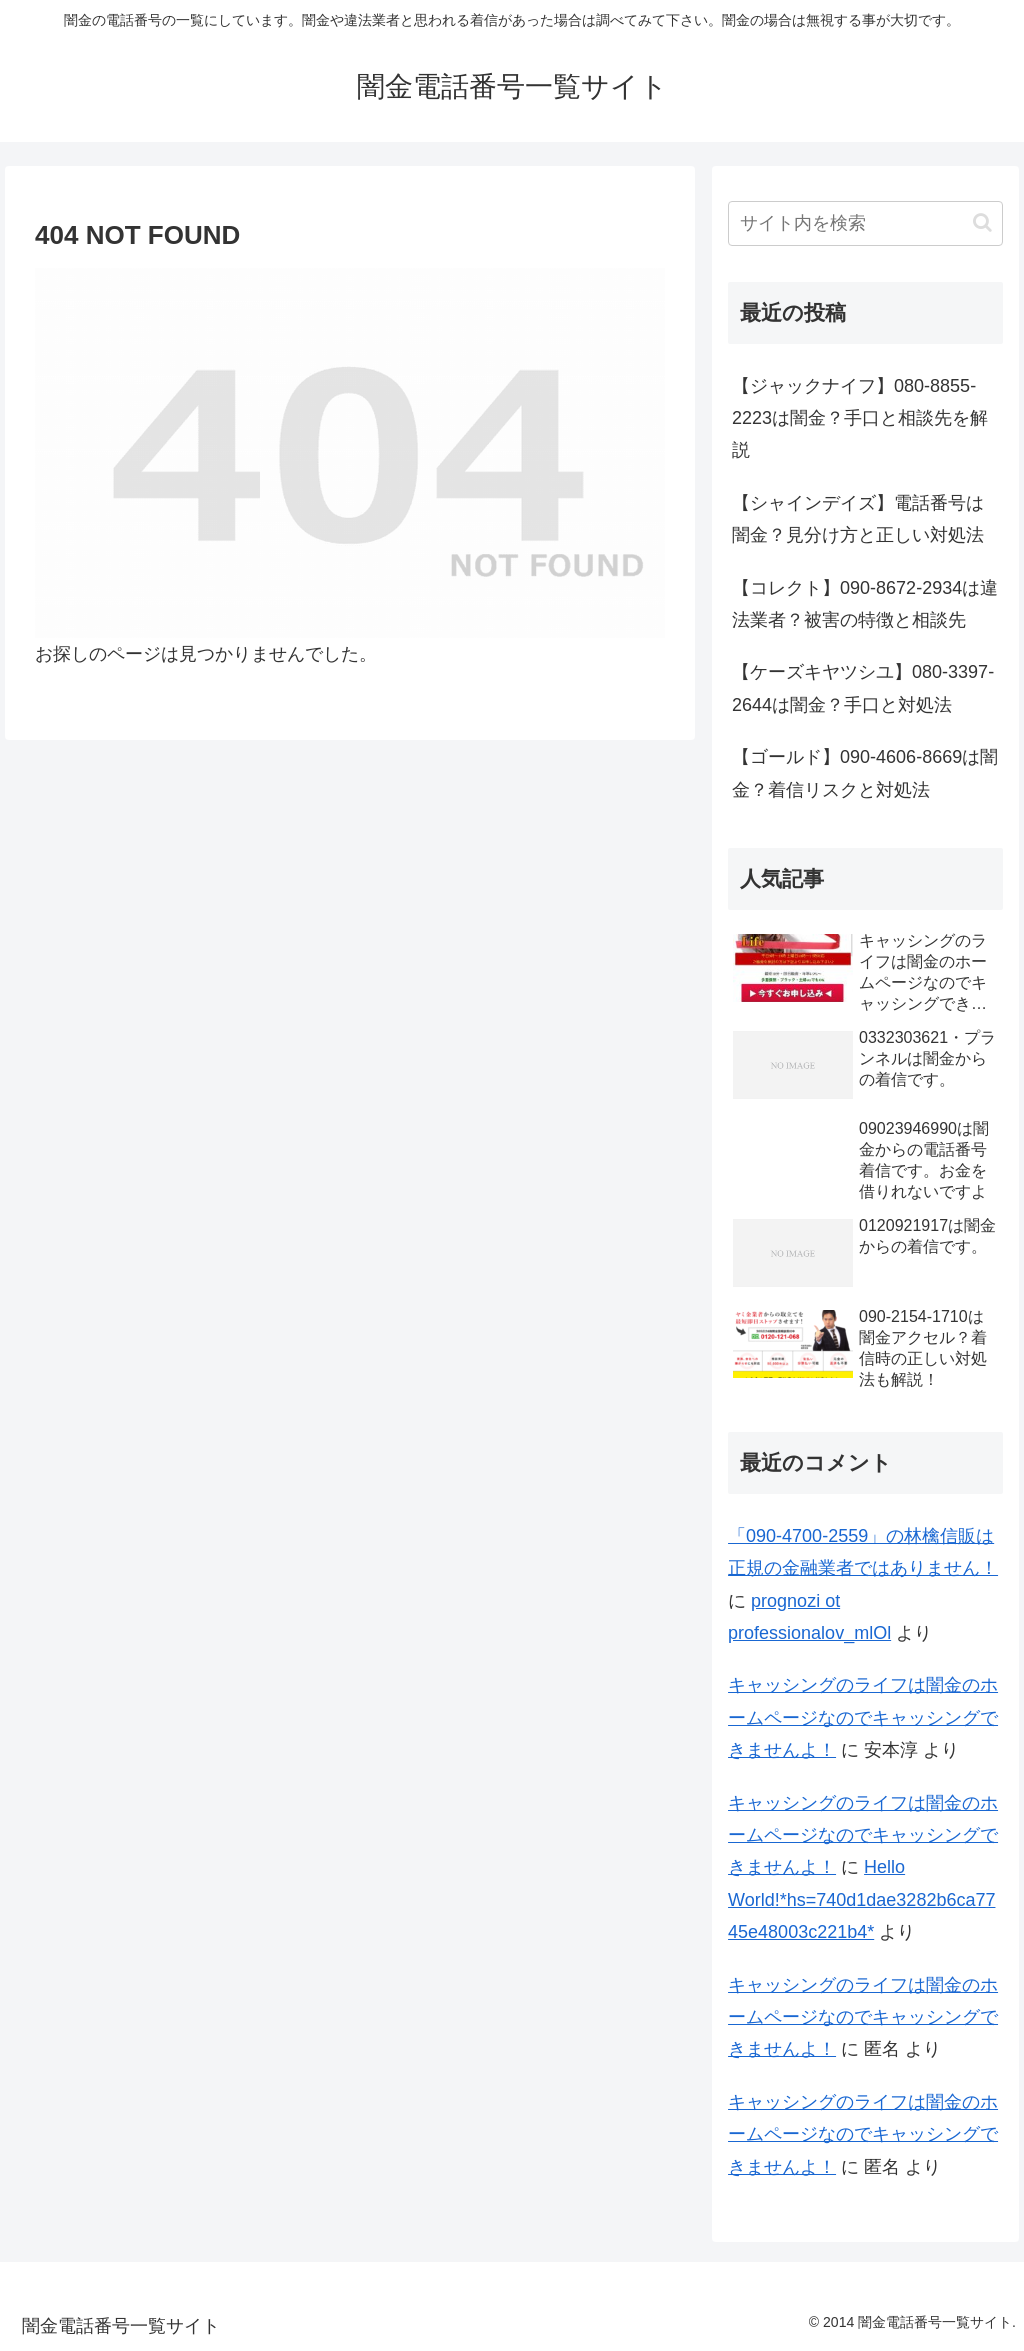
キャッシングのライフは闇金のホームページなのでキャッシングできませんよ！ (863, 1717)
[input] (865, 223)
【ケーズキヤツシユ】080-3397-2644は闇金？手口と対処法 (863, 688)
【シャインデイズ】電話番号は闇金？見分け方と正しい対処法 (858, 519)
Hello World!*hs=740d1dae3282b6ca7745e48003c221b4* (861, 1899)
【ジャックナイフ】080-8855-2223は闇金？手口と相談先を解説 (860, 418)
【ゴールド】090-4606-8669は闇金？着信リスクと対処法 (865, 773)
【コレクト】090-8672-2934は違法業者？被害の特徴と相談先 (865, 604)
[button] (982, 222)
